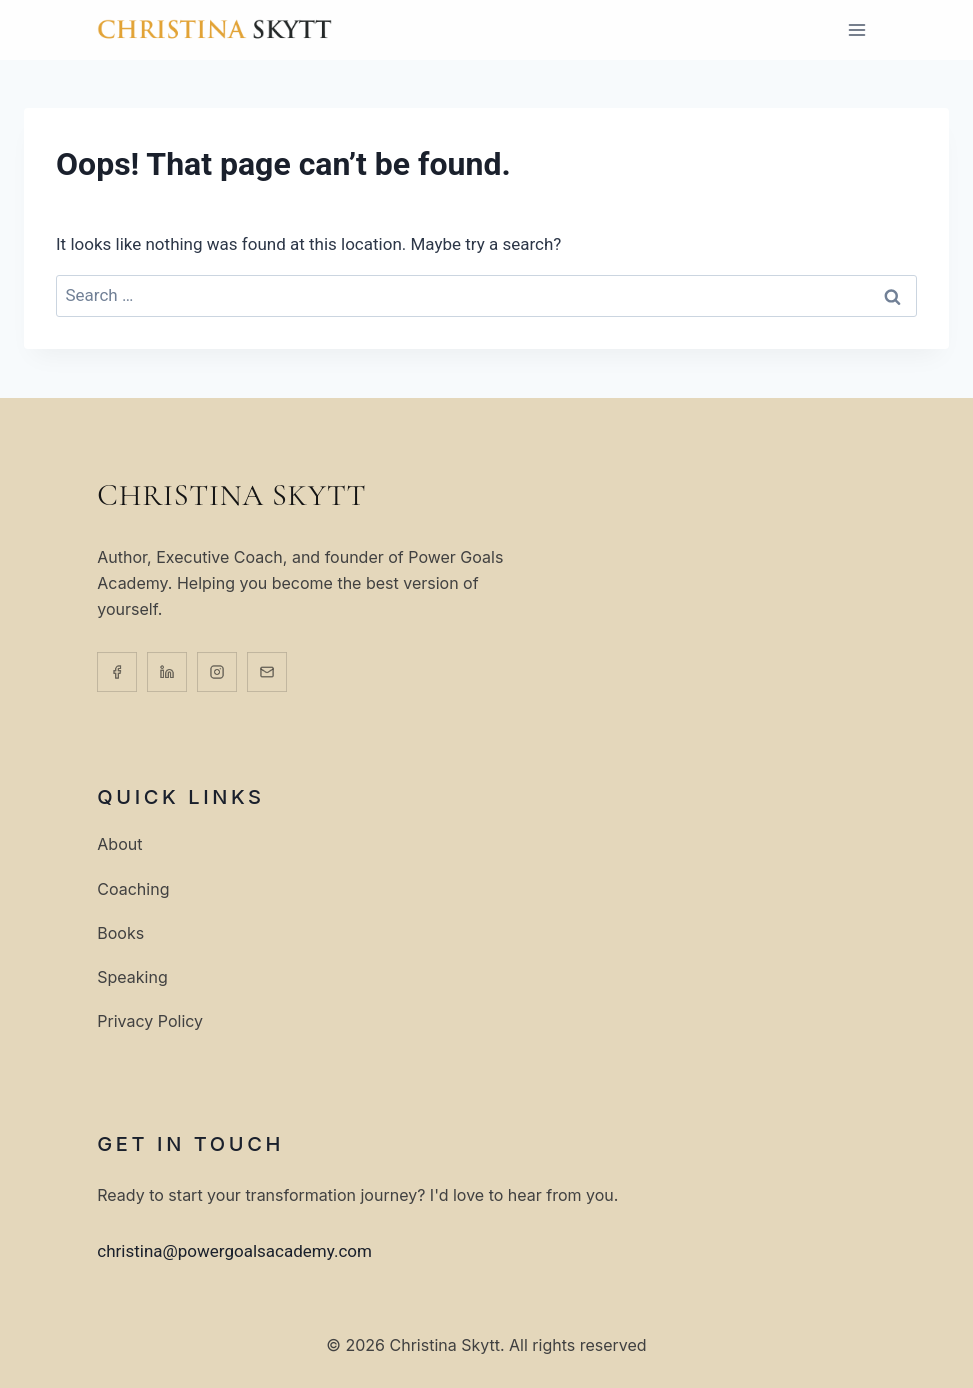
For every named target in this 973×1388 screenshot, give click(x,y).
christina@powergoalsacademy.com (234, 1251)
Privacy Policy (150, 1021)
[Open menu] (857, 29)
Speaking (132, 976)
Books (120, 932)
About (119, 844)
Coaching (133, 888)
